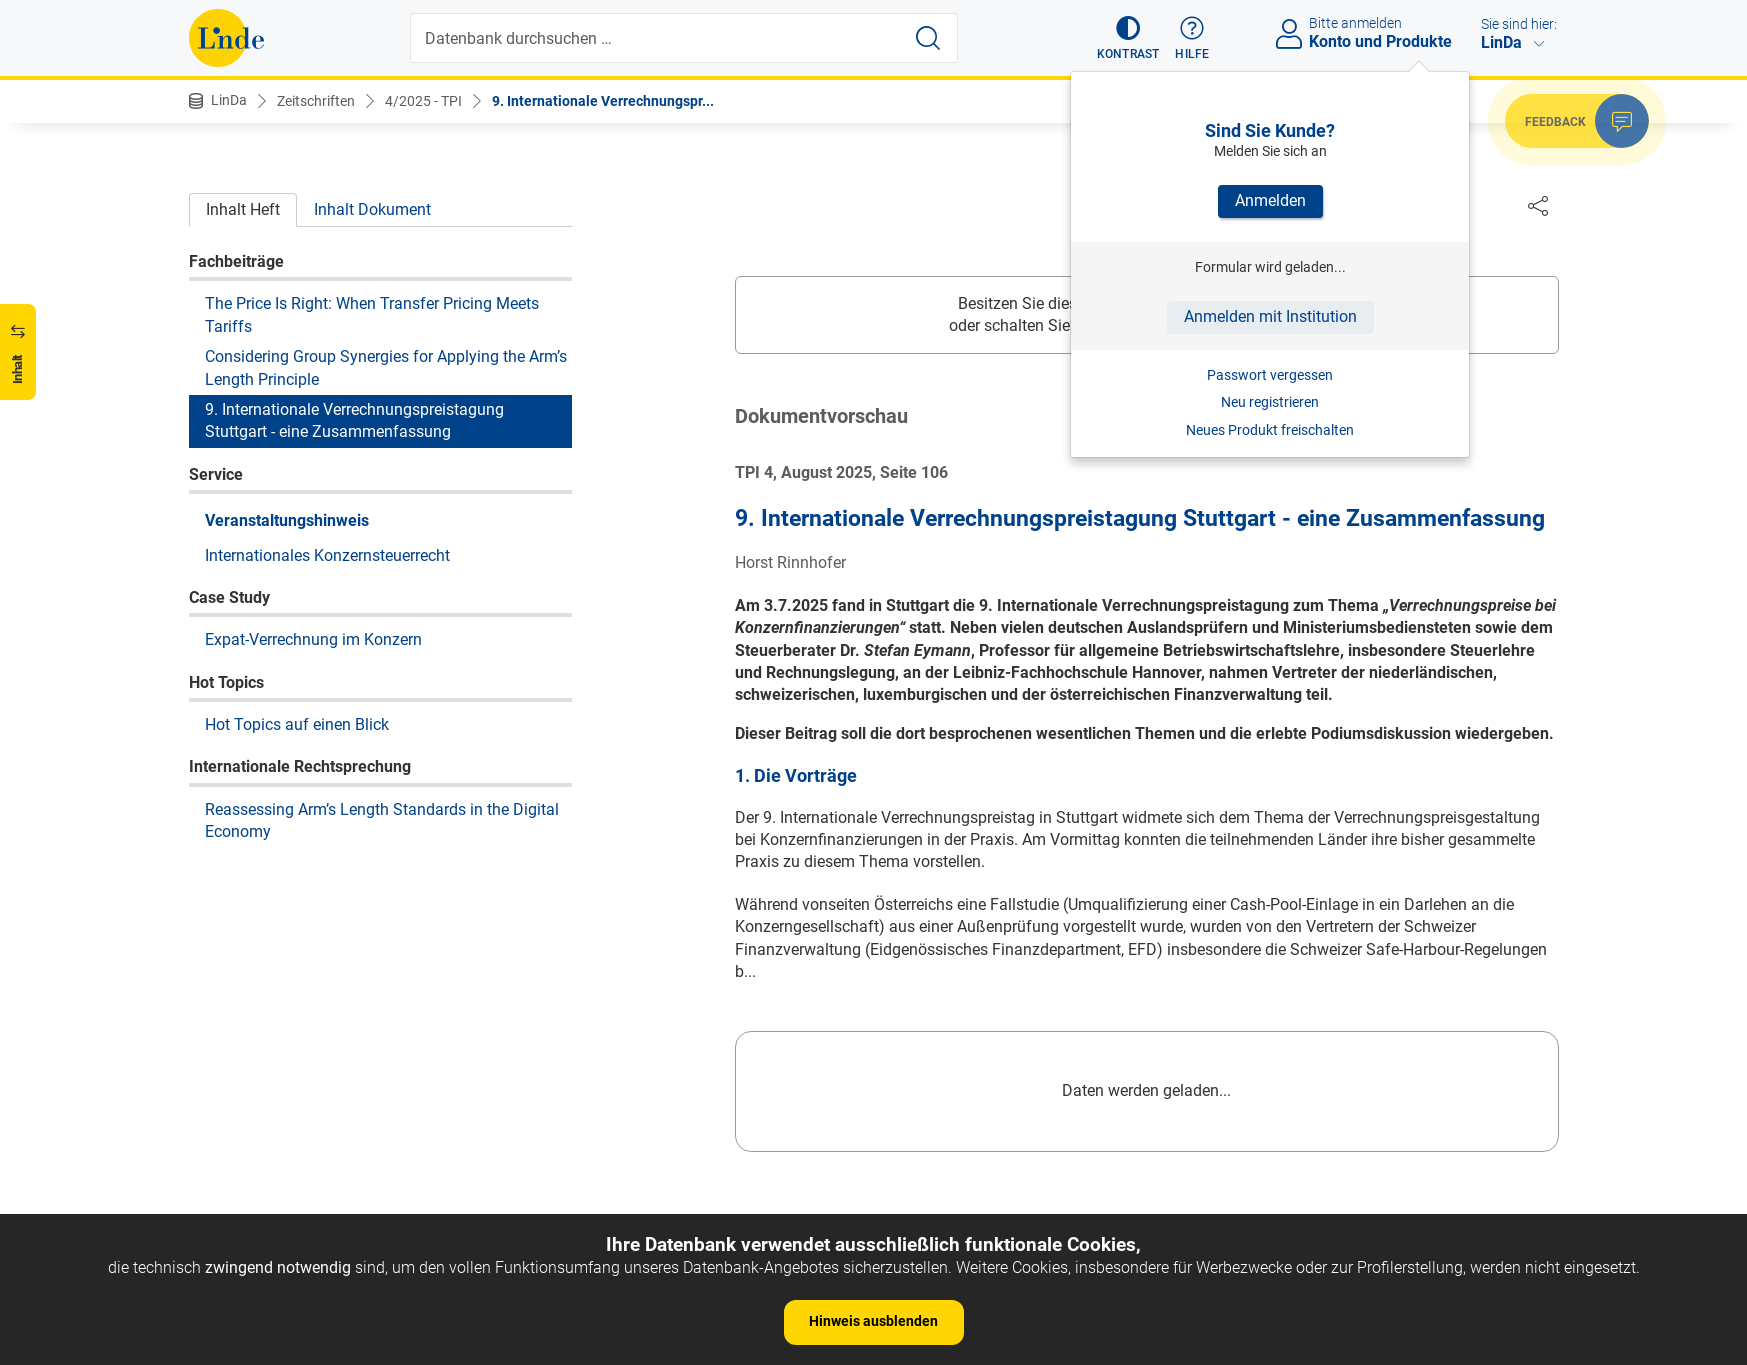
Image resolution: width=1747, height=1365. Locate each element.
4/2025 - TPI (423, 101)
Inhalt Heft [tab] (243, 209)
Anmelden (1270, 200)
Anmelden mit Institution (1270, 316)
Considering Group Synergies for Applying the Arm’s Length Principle (386, 367)
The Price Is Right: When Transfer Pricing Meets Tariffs (372, 314)
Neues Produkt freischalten (1270, 430)
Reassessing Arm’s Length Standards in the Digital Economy (382, 820)
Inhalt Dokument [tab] (372, 209)
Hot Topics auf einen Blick (297, 724)
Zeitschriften (316, 101)
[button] (1128, 38)
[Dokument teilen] (1538, 205)
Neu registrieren (1270, 402)
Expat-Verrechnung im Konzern (313, 639)
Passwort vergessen (1270, 375)
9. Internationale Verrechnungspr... (603, 101)
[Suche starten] (928, 38)
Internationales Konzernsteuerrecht (327, 555)
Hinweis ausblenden (873, 1321)
